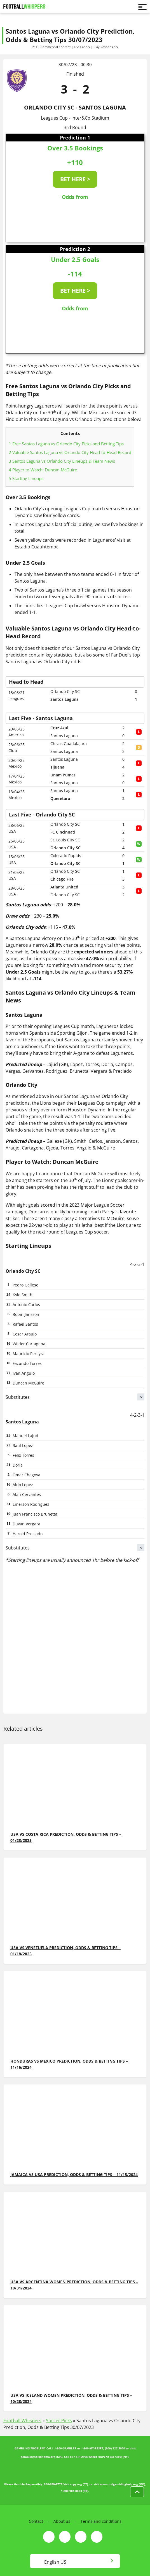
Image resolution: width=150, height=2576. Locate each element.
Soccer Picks (59, 2420)
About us (61, 2521)
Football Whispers (22, 2420)
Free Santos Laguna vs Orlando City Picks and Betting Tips (66, 443)
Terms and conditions (101, 2521)
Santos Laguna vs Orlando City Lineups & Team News (62, 461)
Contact (36, 2521)
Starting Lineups (26, 478)
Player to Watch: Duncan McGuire (43, 470)
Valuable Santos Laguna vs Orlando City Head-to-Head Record (70, 452)
